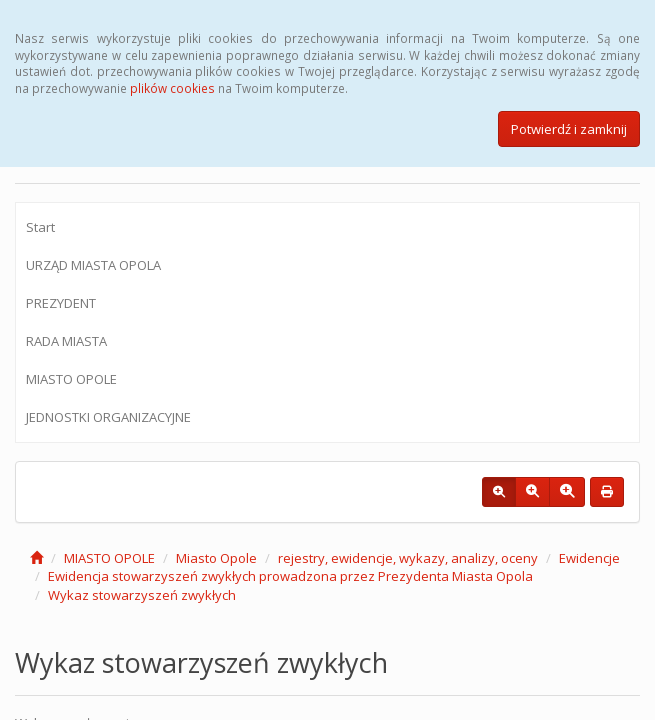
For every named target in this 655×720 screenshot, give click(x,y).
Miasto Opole (216, 558)
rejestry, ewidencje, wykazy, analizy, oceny (408, 558)
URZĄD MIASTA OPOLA (93, 265)
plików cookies (172, 88)
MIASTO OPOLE (71, 379)
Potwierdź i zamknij (569, 129)
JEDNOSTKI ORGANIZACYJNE (108, 417)
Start (40, 227)
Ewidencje (589, 558)
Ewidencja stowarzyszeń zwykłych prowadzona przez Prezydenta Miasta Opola (290, 576)
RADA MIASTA (66, 341)
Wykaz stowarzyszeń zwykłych (142, 595)
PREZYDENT (61, 303)
